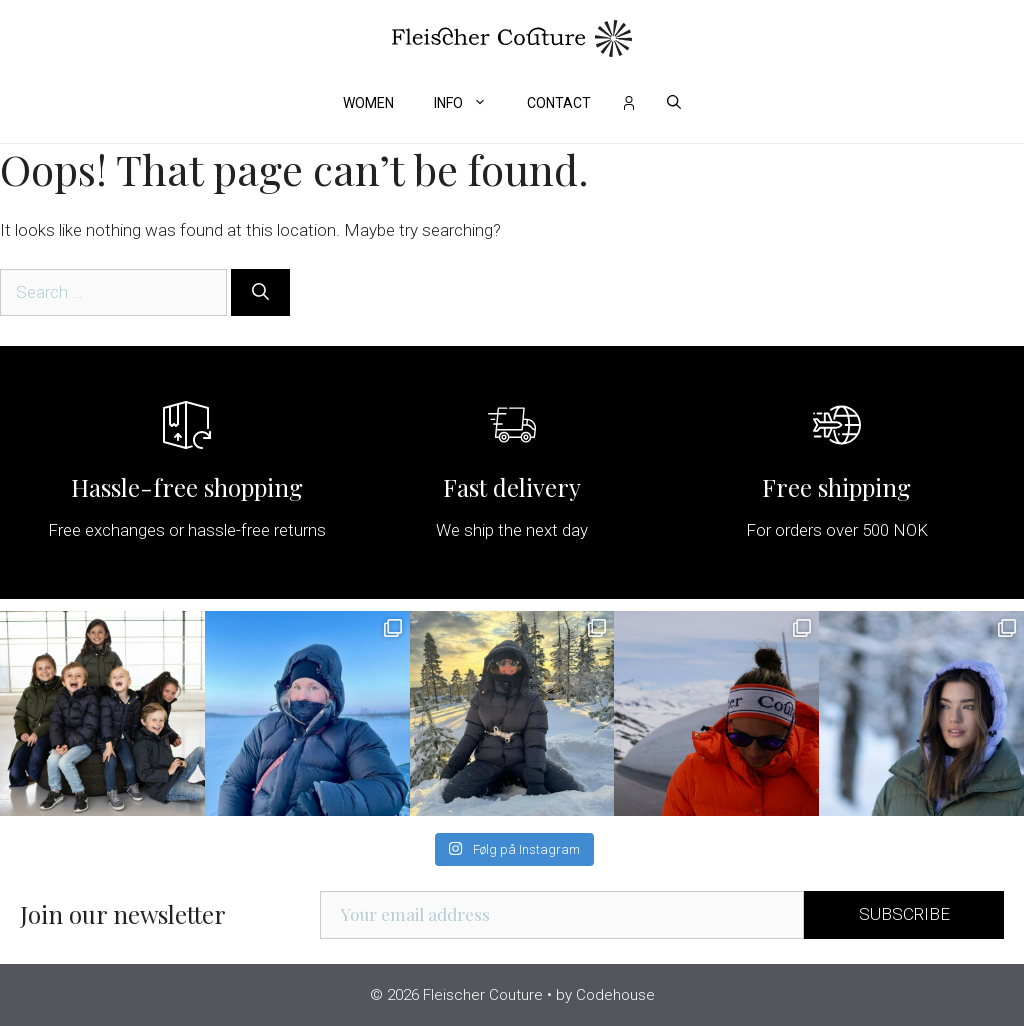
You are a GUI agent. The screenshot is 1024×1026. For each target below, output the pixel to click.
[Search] (260, 293)
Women (368, 103)
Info (470, 103)
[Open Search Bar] (674, 103)
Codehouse (615, 995)
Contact (559, 103)
